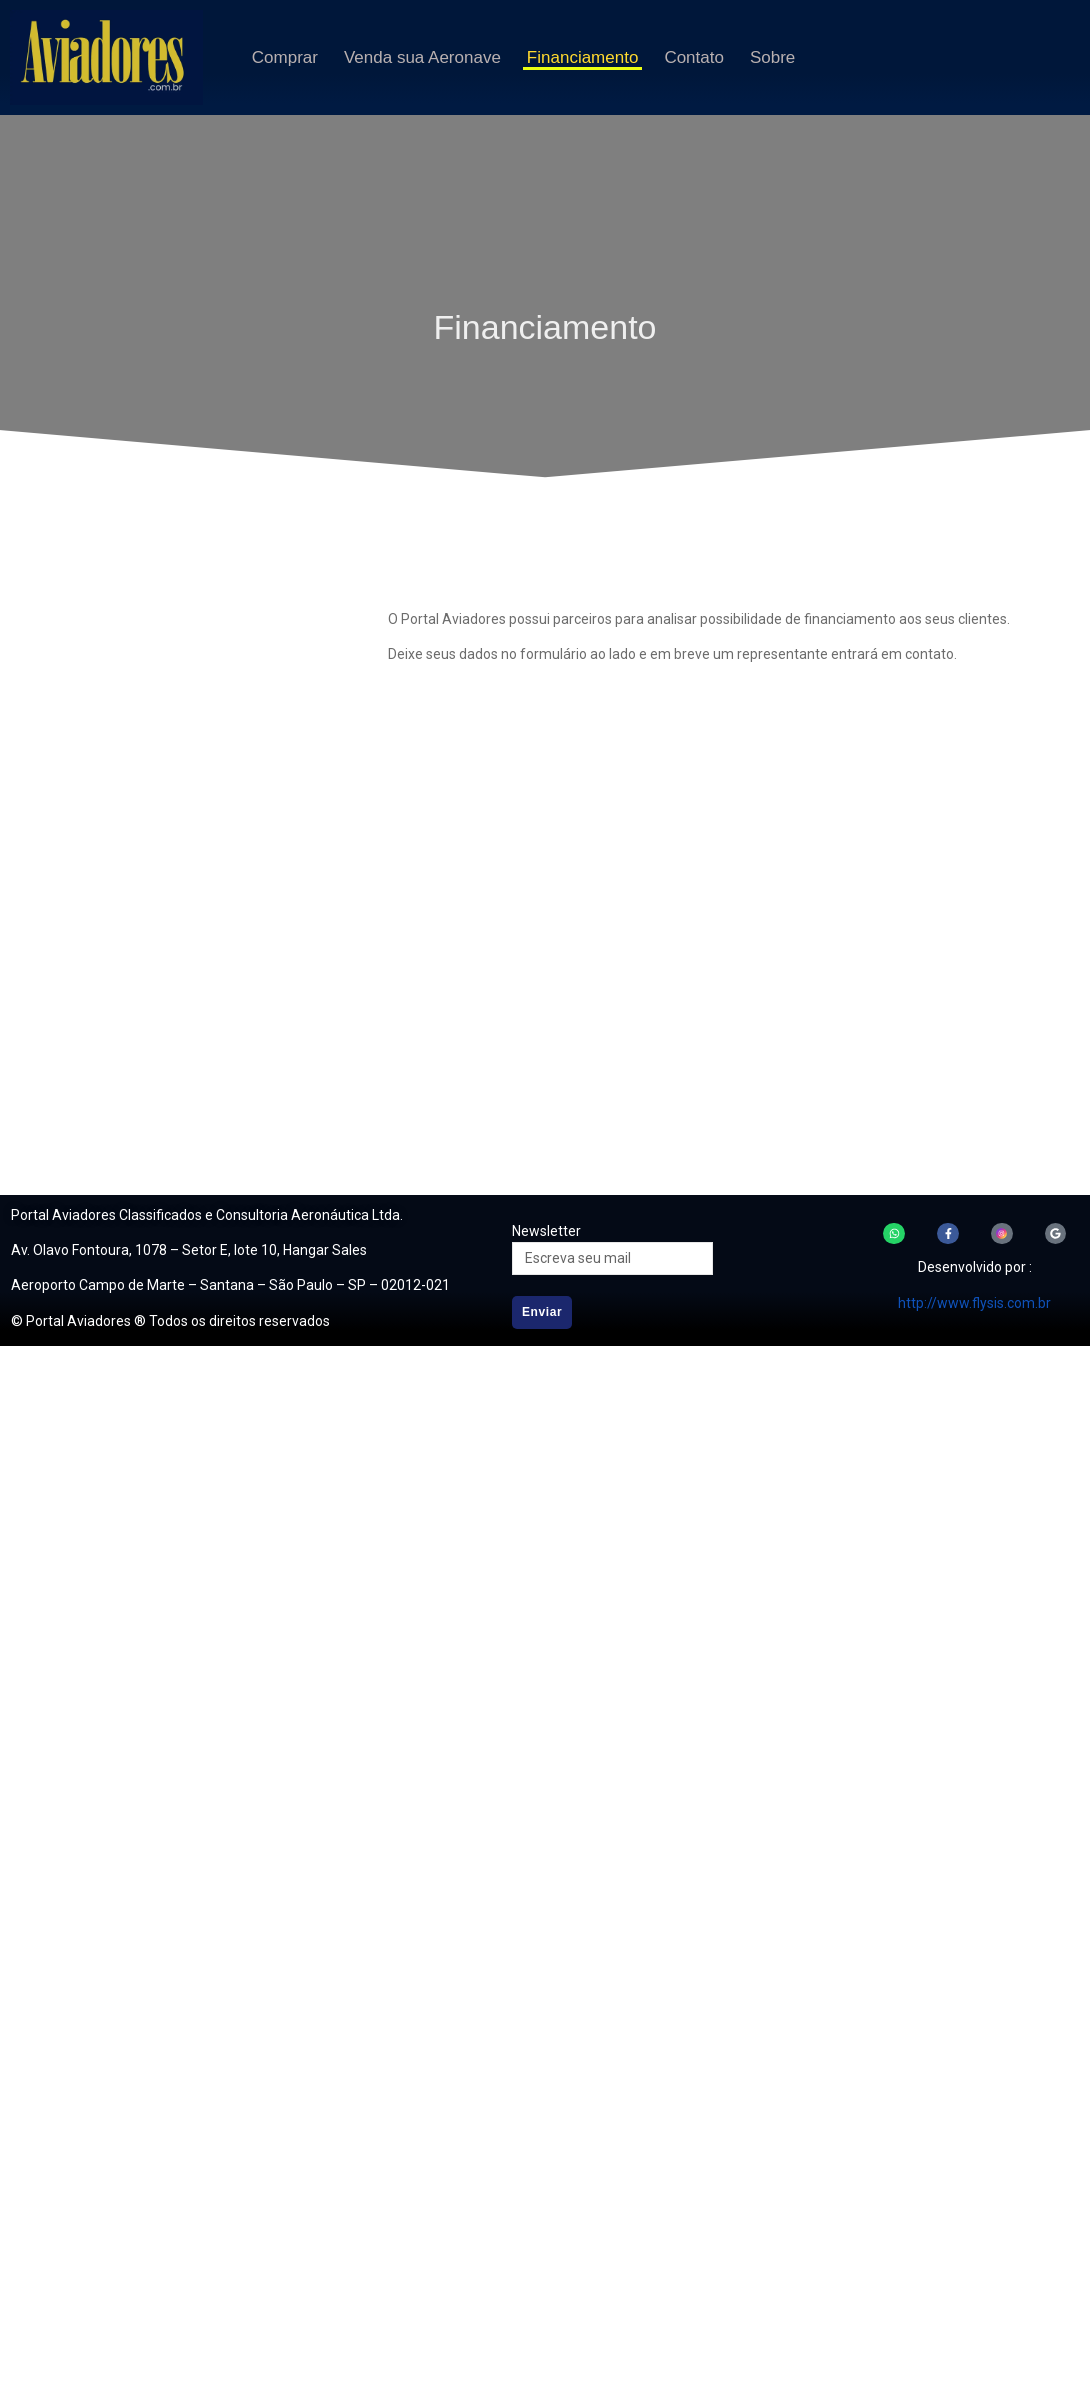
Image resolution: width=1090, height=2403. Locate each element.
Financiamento (583, 57)
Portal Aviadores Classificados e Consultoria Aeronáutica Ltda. (207, 1215)
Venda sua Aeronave (422, 57)
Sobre (772, 57)
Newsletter (546, 1231)
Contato (694, 57)
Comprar (285, 57)
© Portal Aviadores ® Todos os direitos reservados (170, 1321)
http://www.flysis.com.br (974, 1303)
